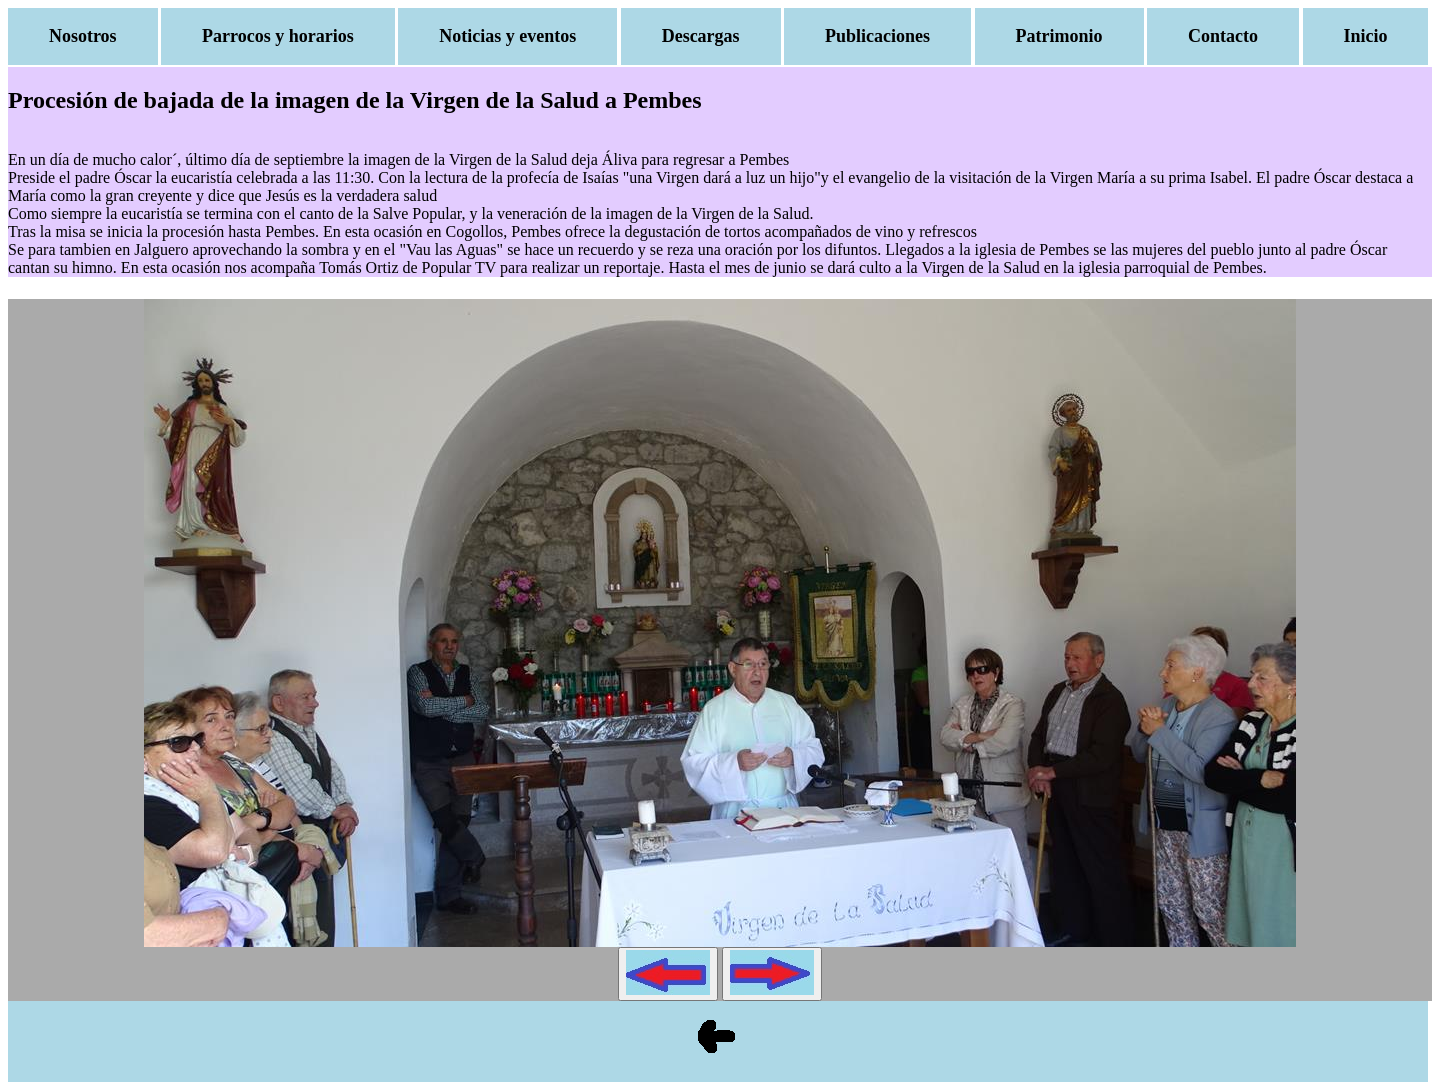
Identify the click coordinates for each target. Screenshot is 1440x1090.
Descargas (701, 36)
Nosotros (83, 36)
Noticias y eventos (507, 36)
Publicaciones (877, 36)
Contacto (1223, 36)
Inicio (1366, 36)
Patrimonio (1059, 36)
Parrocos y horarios (278, 36)
